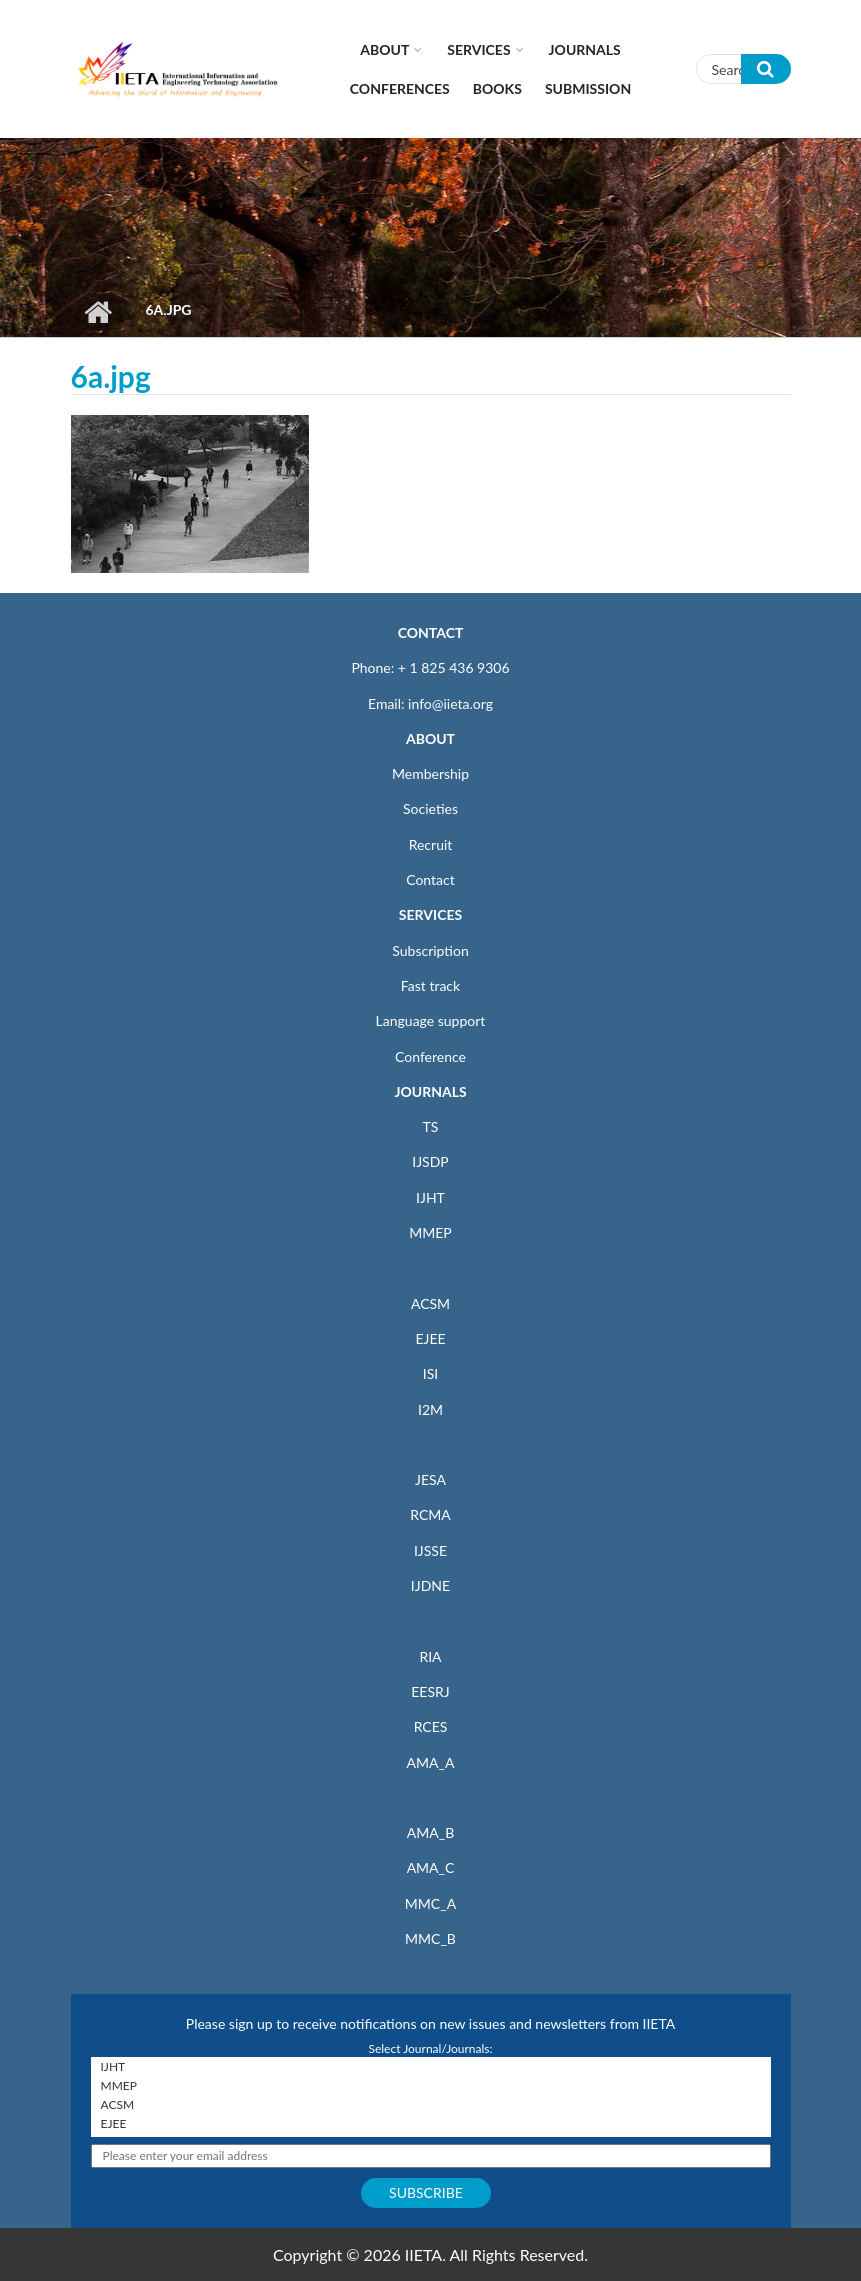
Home (98, 312)
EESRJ (430, 1691)
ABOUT (430, 738)
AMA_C (431, 1867)
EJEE (430, 1338)
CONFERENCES (400, 88)
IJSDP (430, 1161)
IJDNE (430, 1585)
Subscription (430, 950)
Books (497, 88)
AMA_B (430, 1832)
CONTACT (431, 632)
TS (431, 1126)
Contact (430, 879)
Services (478, 49)
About (384, 49)
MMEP (430, 1232)
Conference (430, 1056)
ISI (430, 1373)
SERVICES (430, 914)
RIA (430, 1656)
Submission (588, 88)
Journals (585, 49)
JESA (430, 1479)
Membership (430, 773)
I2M (430, 1409)
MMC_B (430, 1938)
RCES (431, 1726)
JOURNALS (430, 1091)
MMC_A (430, 1903)
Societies (430, 808)
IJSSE (430, 1550)
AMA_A (431, 1762)
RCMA (430, 1514)
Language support (431, 1020)
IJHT (430, 1197)
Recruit (431, 844)
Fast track (430, 985)
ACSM (430, 1303)
